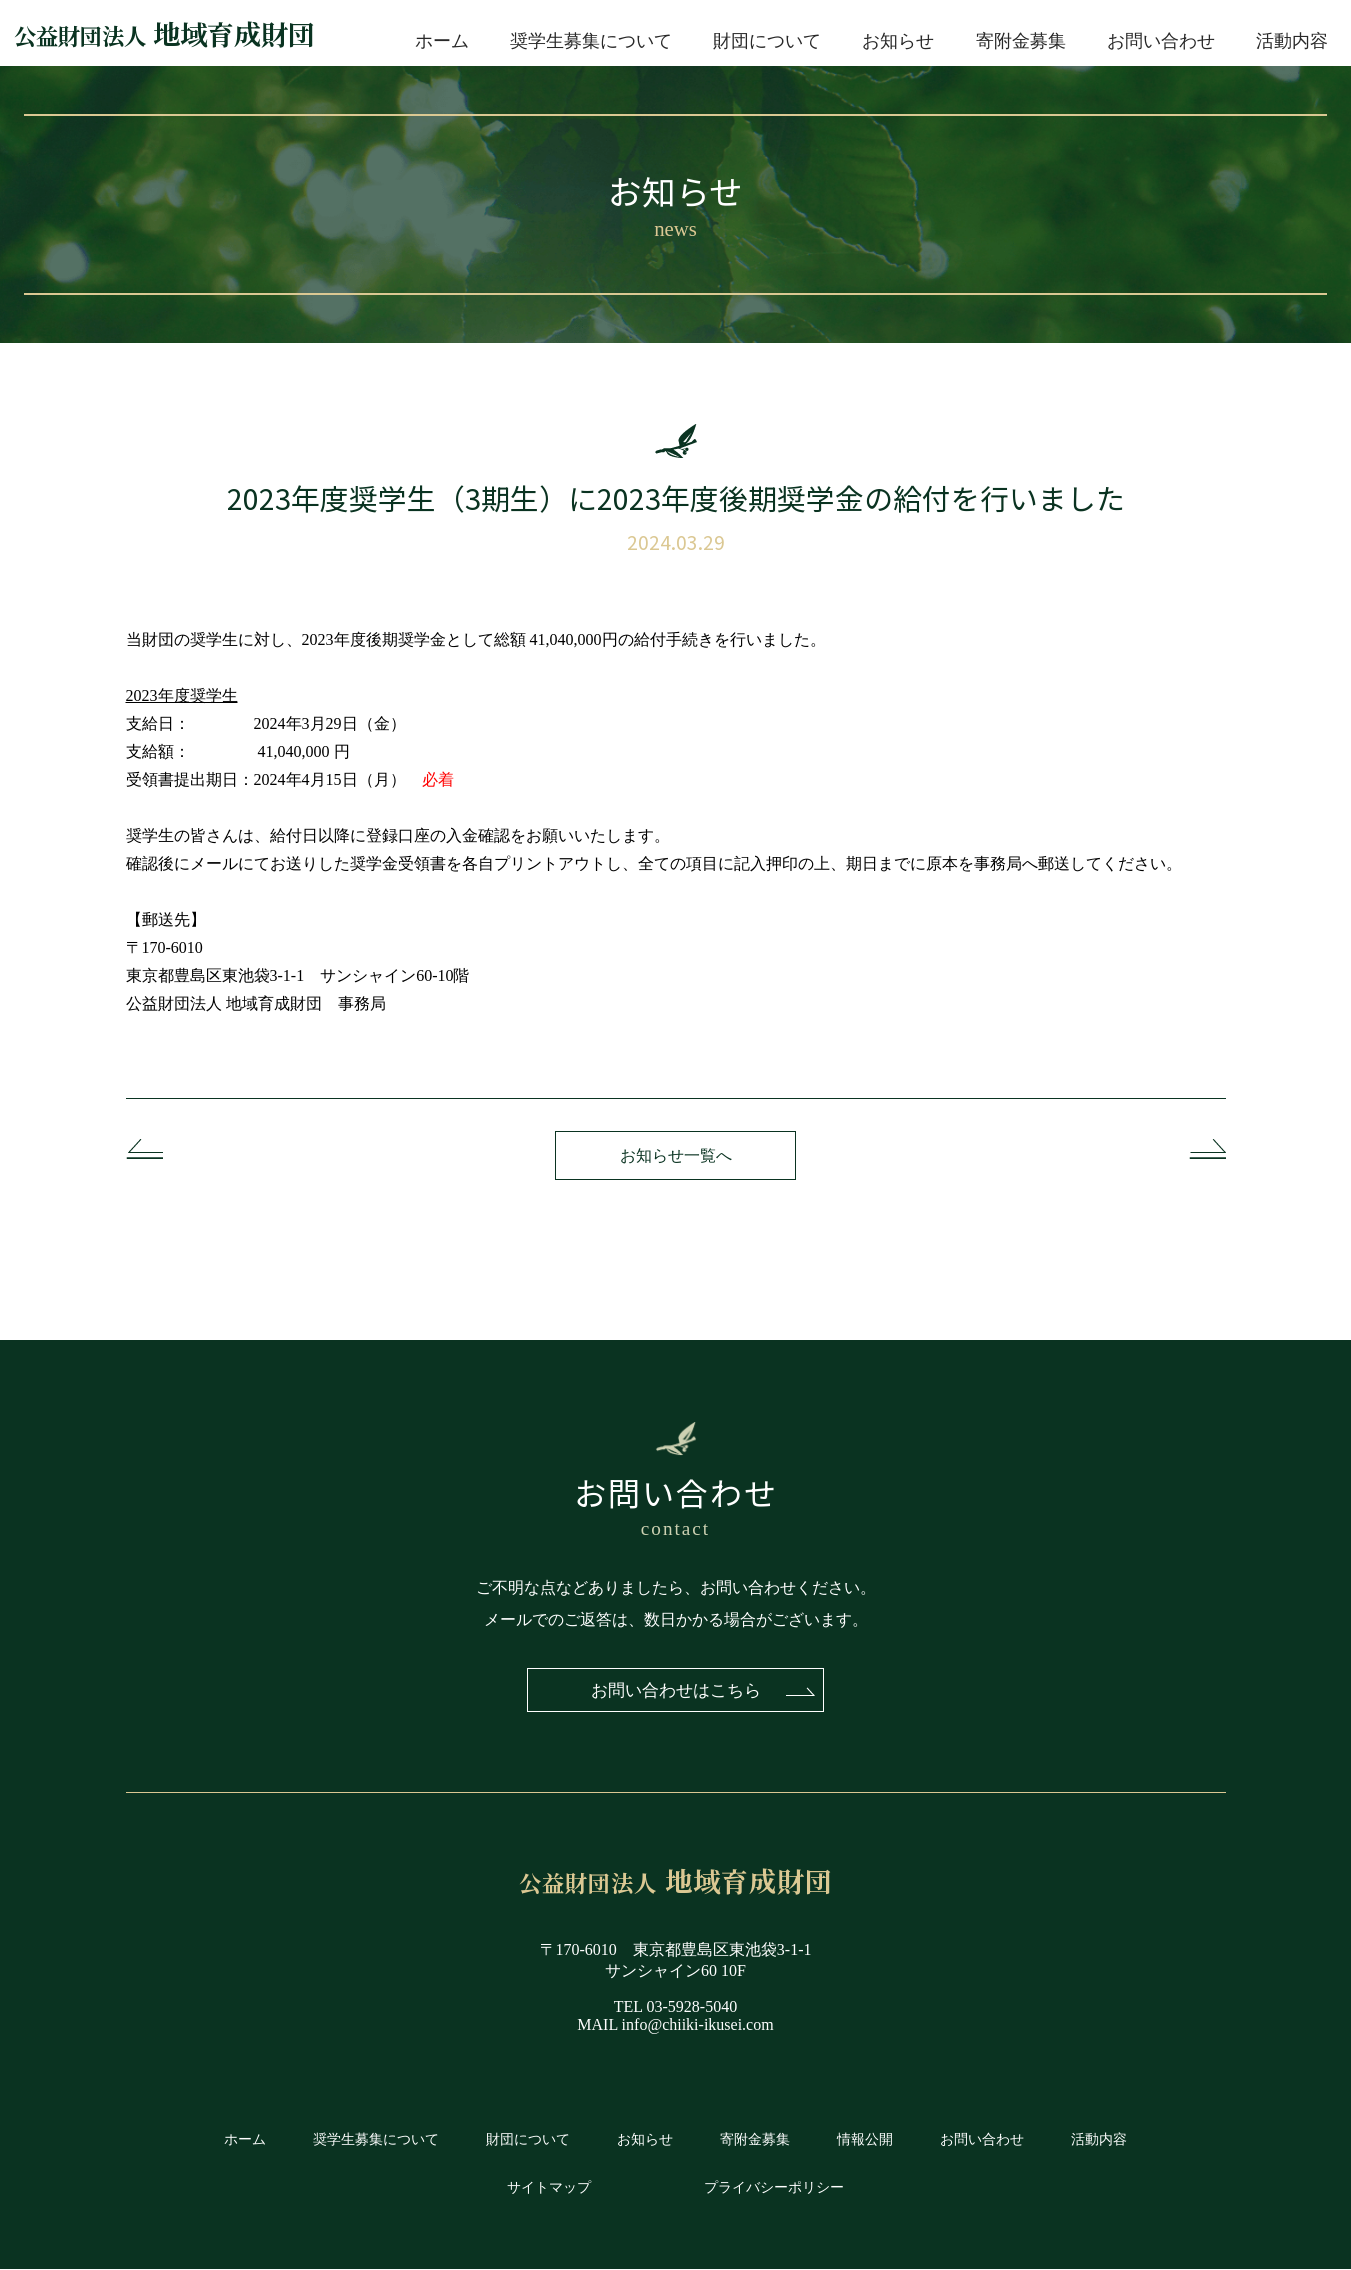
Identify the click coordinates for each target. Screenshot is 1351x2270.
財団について (767, 41)
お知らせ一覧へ (676, 1155)
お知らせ (898, 41)
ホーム (442, 41)
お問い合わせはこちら (676, 1690)
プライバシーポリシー (774, 2188)
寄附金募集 (1021, 41)
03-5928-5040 (692, 2007)
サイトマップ (549, 2188)
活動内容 (1292, 41)
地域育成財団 (164, 33)
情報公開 (865, 2140)
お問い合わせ (1161, 41)
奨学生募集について (591, 41)
